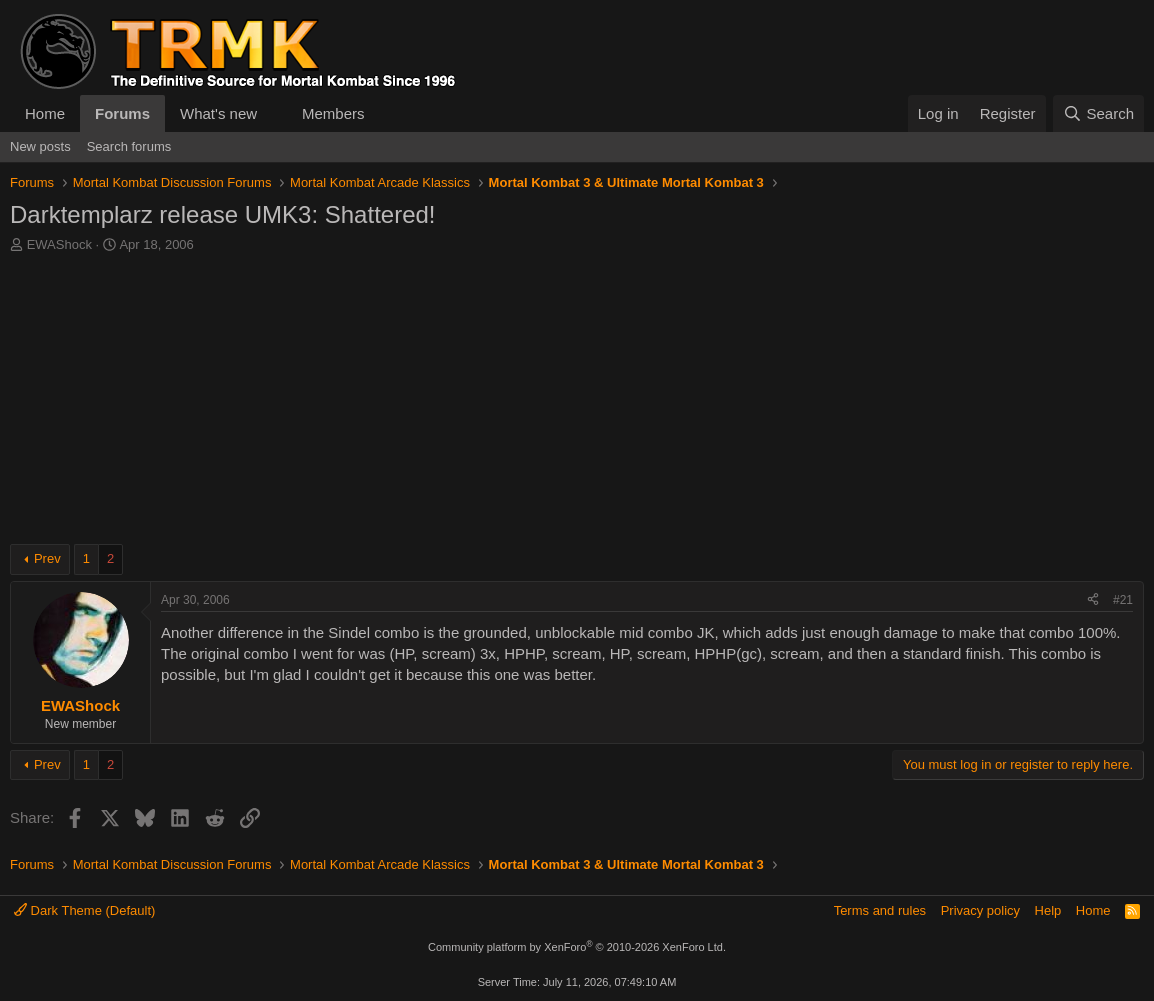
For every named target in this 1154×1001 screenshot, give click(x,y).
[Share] (1093, 600)
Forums (122, 113)
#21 (1123, 600)
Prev (47, 558)
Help (1048, 910)
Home (45, 113)
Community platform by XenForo (577, 947)
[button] (273, 113)
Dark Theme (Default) (84, 910)
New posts (40, 146)
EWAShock (59, 244)
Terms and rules (880, 910)
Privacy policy (980, 910)
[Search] (1098, 113)
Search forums (129, 146)
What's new (218, 113)
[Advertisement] (577, 404)
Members (333, 113)
